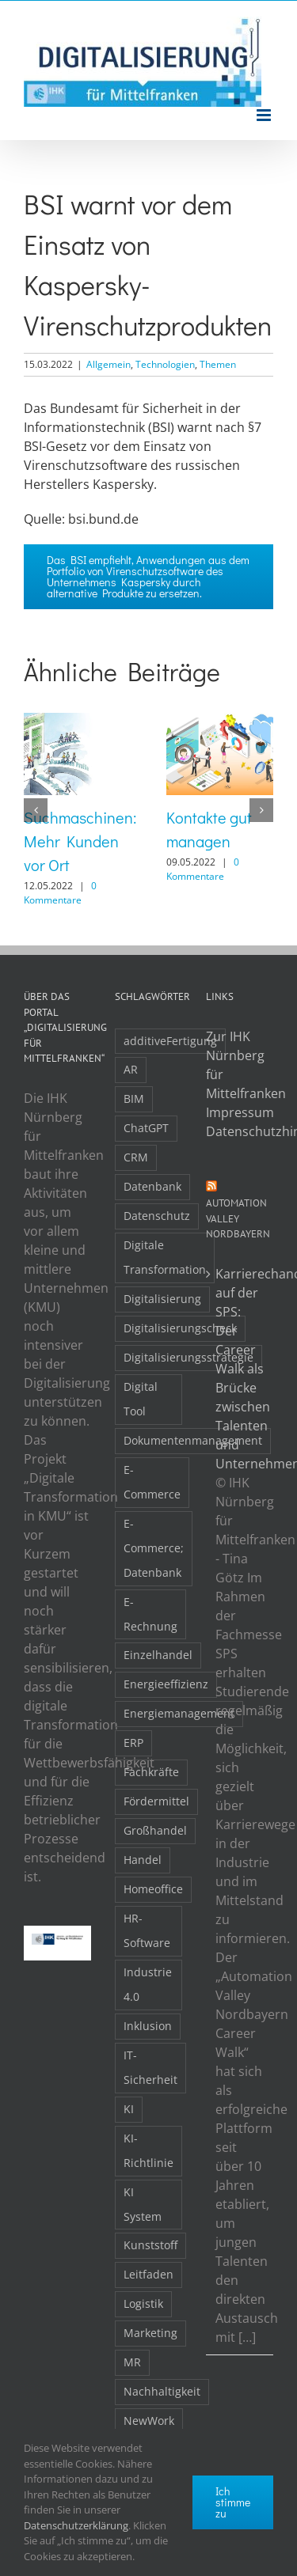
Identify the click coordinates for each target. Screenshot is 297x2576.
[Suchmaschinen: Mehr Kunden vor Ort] (77, 721)
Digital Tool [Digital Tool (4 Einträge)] (141, 1399)
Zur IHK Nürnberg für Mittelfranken (239, 1065)
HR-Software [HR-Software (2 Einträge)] (147, 1930)
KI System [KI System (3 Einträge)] (143, 2204)
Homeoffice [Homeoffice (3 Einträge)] (153, 1888)
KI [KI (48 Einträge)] (129, 2108)
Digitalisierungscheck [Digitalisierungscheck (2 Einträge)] (180, 1327)
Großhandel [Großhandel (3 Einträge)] (155, 1830)
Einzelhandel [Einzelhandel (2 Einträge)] (158, 1654)
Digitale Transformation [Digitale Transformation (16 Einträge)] (165, 1257)
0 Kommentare (60, 893)
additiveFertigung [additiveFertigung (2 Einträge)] (170, 1040)
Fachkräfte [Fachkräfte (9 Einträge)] (151, 1771)
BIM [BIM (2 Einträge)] (134, 1098)
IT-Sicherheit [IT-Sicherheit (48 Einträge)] (150, 2067)
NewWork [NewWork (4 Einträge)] (149, 2420)
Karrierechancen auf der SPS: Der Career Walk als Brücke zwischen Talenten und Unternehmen (240, 1368)
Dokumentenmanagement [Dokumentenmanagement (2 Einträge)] (193, 1440)
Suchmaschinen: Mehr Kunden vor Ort (80, 841)
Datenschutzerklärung (76, 2525)
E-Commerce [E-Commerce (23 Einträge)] (152, 1482)
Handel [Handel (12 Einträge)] (143, 1859)
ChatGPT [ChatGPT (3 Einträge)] (146, 1127)
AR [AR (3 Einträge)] (131, 1069)
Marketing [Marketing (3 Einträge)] (150, 2332)
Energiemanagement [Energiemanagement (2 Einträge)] (179, 1713)
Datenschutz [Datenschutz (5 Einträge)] (157, 1215)
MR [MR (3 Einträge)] (132, 2362)
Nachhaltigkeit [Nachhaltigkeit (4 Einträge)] (162, 2391)
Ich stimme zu (232, 2502)
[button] (36, 810)
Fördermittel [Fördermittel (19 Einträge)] (156, 1801)
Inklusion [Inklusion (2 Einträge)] (148, 2025)
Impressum (239, 1112)
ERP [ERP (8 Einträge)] (133, 1742)
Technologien (165, 364)
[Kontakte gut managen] (220, 721)
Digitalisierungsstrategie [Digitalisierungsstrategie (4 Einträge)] (188, 1357)
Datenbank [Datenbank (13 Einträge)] (152, 1186)
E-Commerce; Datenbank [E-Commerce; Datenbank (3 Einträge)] (154, 1548)
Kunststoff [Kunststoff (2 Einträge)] (150, 2244)
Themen (218, 364)
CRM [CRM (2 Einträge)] (136, 1157)
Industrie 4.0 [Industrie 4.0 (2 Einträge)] (148, 1984)
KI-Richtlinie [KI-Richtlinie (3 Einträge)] (148, 2150)
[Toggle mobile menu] (265, 115)
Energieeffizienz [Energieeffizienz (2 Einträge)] (166, 1683)
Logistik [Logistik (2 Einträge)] (143, 2303)
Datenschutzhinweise (239, 1131)
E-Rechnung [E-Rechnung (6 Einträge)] (150, 1614)
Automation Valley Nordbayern (238, 1218)
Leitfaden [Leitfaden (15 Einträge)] (148, 2274)
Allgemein (108, 364)
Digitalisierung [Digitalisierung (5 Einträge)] (162, 1298)
